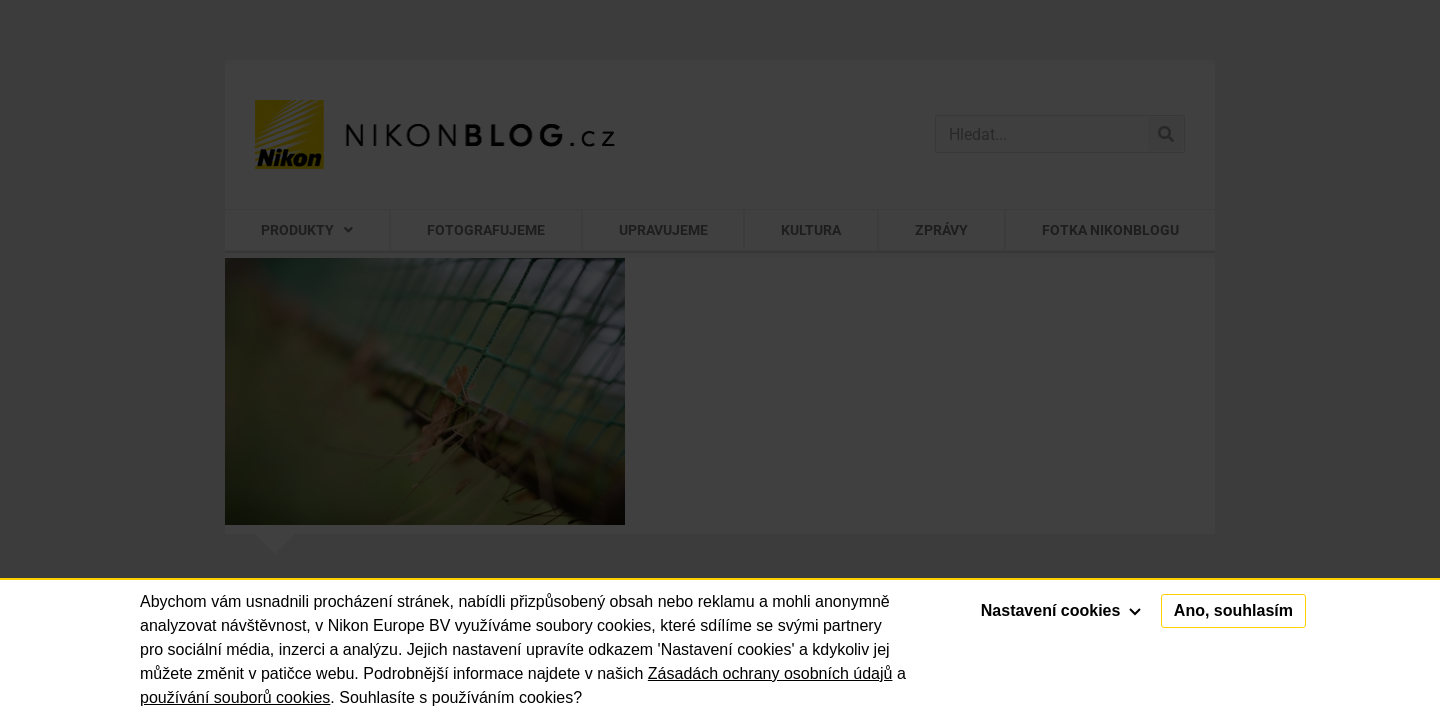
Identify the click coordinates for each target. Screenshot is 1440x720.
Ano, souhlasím (1233, 610)
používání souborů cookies (235, 697)
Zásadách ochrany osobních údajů (770, 673)
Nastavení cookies (1061, 610)
